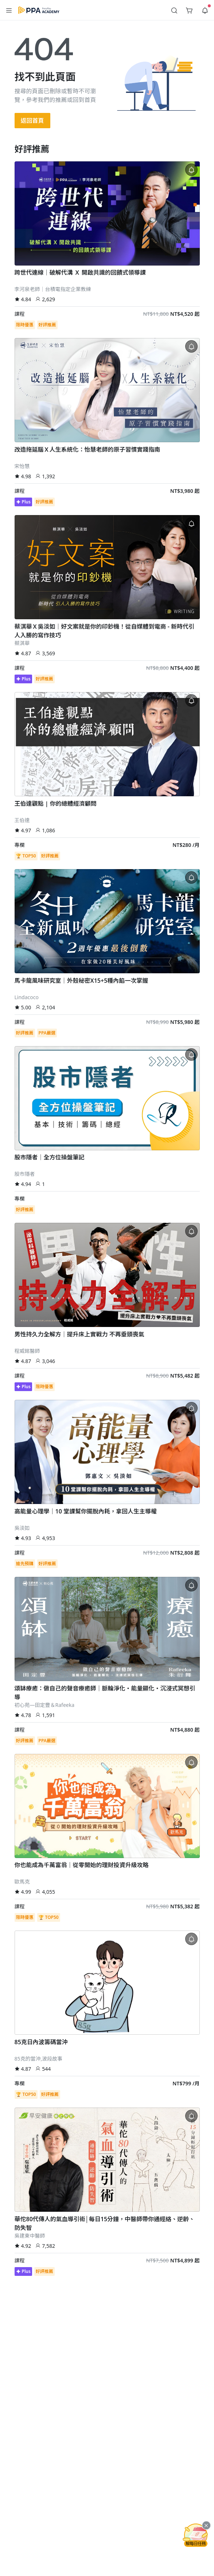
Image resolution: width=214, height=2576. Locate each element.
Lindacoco (27, 997)
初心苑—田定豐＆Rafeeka (45, 1704)
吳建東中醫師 (30, 2235)
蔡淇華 (22, 643)
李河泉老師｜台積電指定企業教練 (53, 289)
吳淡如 (22, 1527)
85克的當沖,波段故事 (39, 2058)
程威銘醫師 (27, 1350)
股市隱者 (25, 1173)
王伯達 (22, 820)
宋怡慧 (22, 466)
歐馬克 (22, 1881)
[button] (9, 10)
